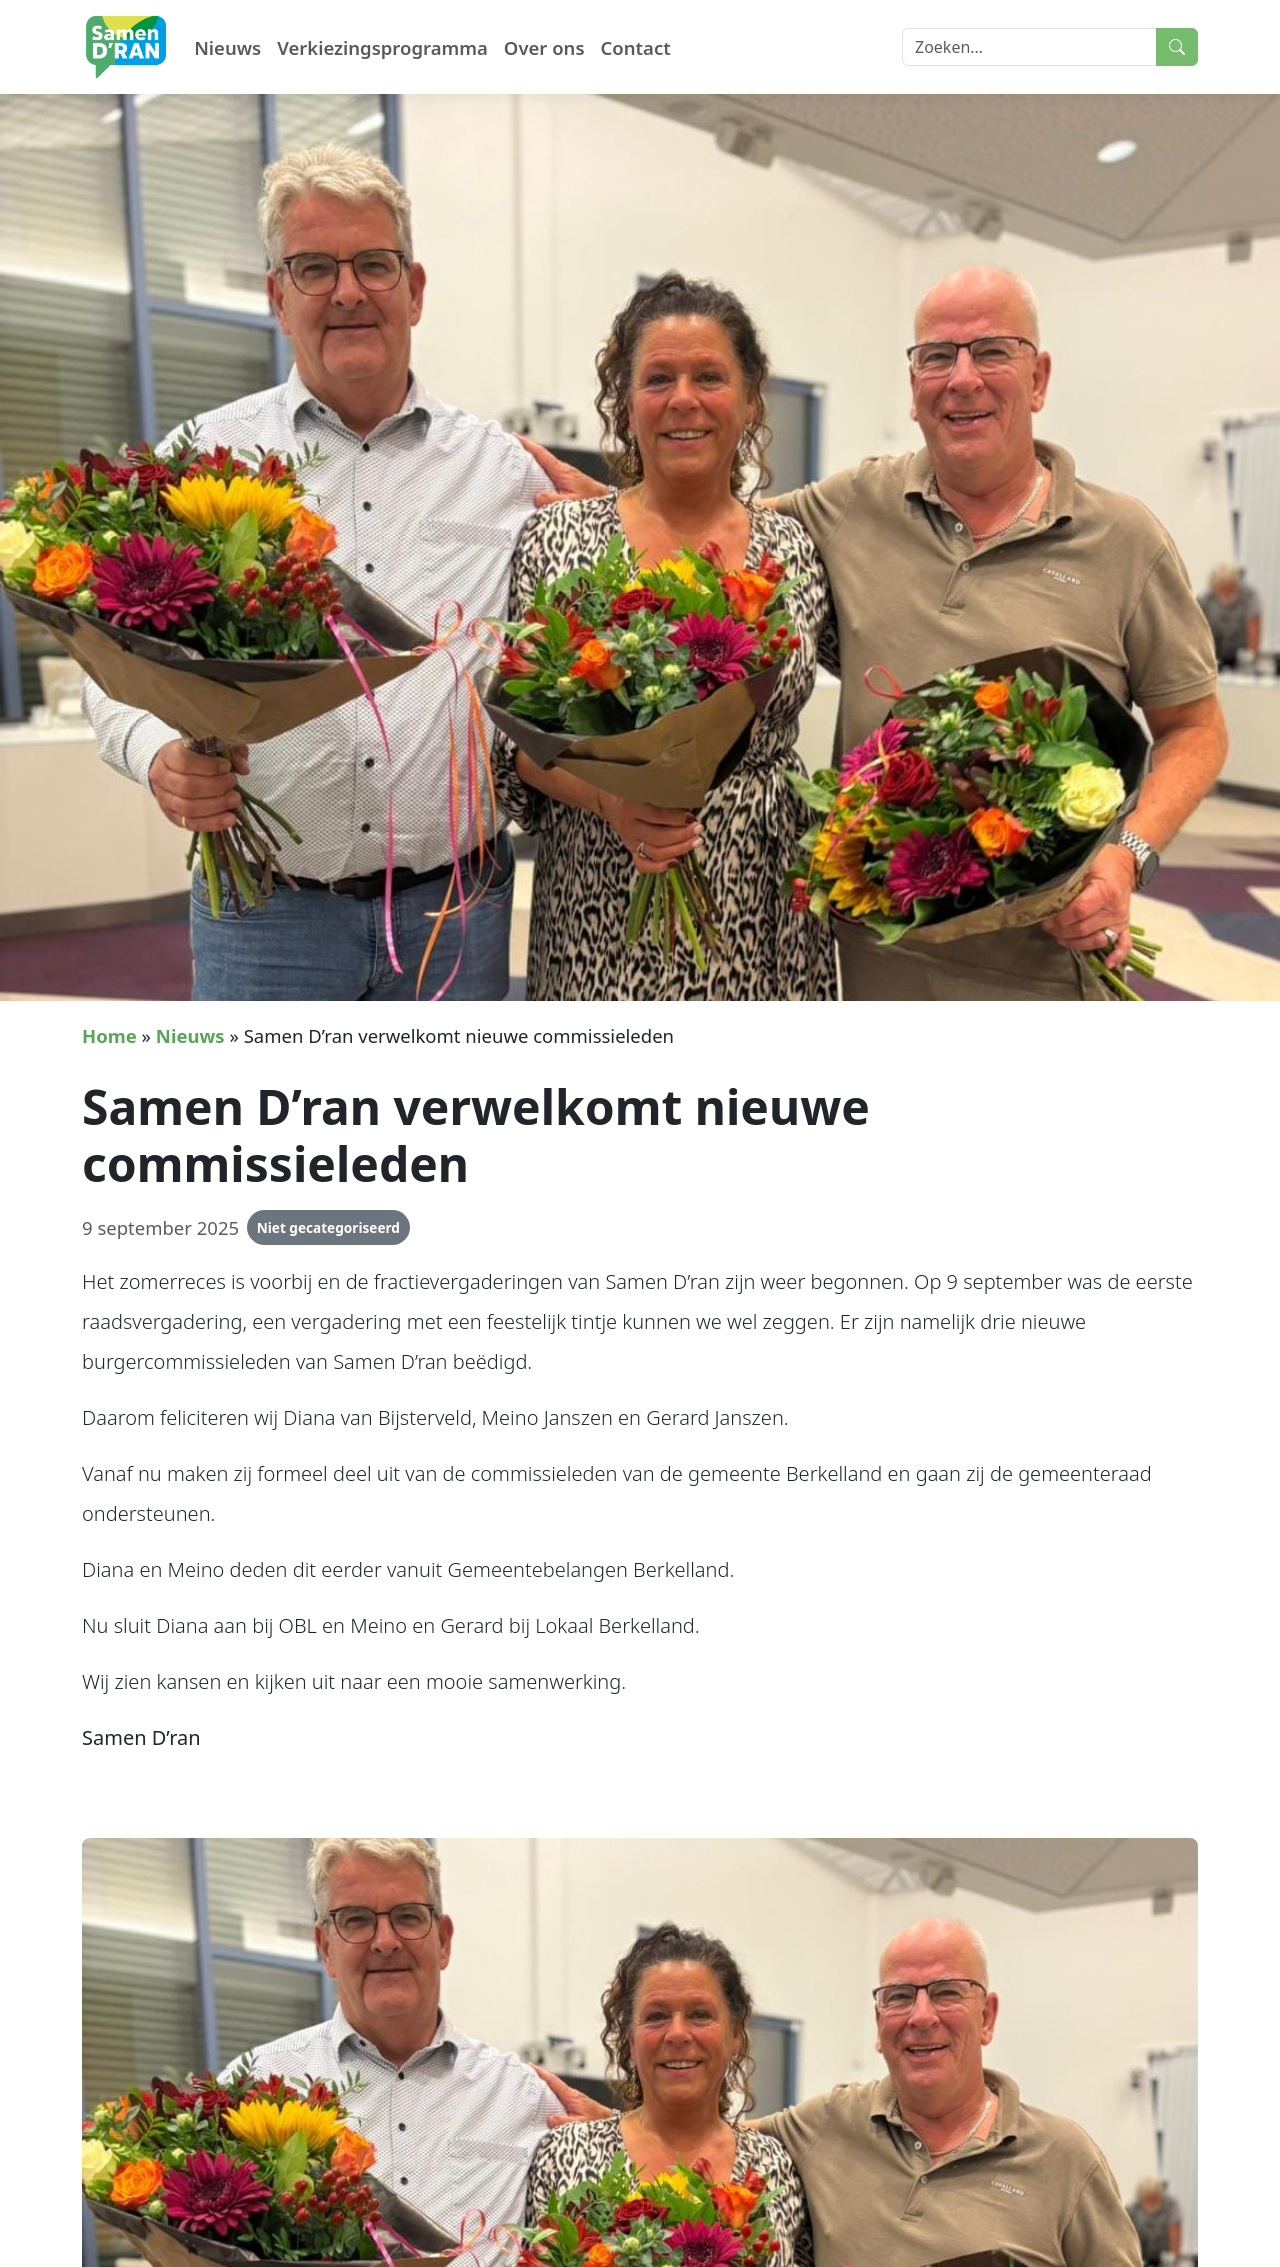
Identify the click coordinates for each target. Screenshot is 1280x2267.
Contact (636, 47)
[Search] (1029, 47)
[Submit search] (1177, 47)
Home (109, 1035)
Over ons (544, 47)
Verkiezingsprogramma (382, 47)
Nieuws (227, 47)
